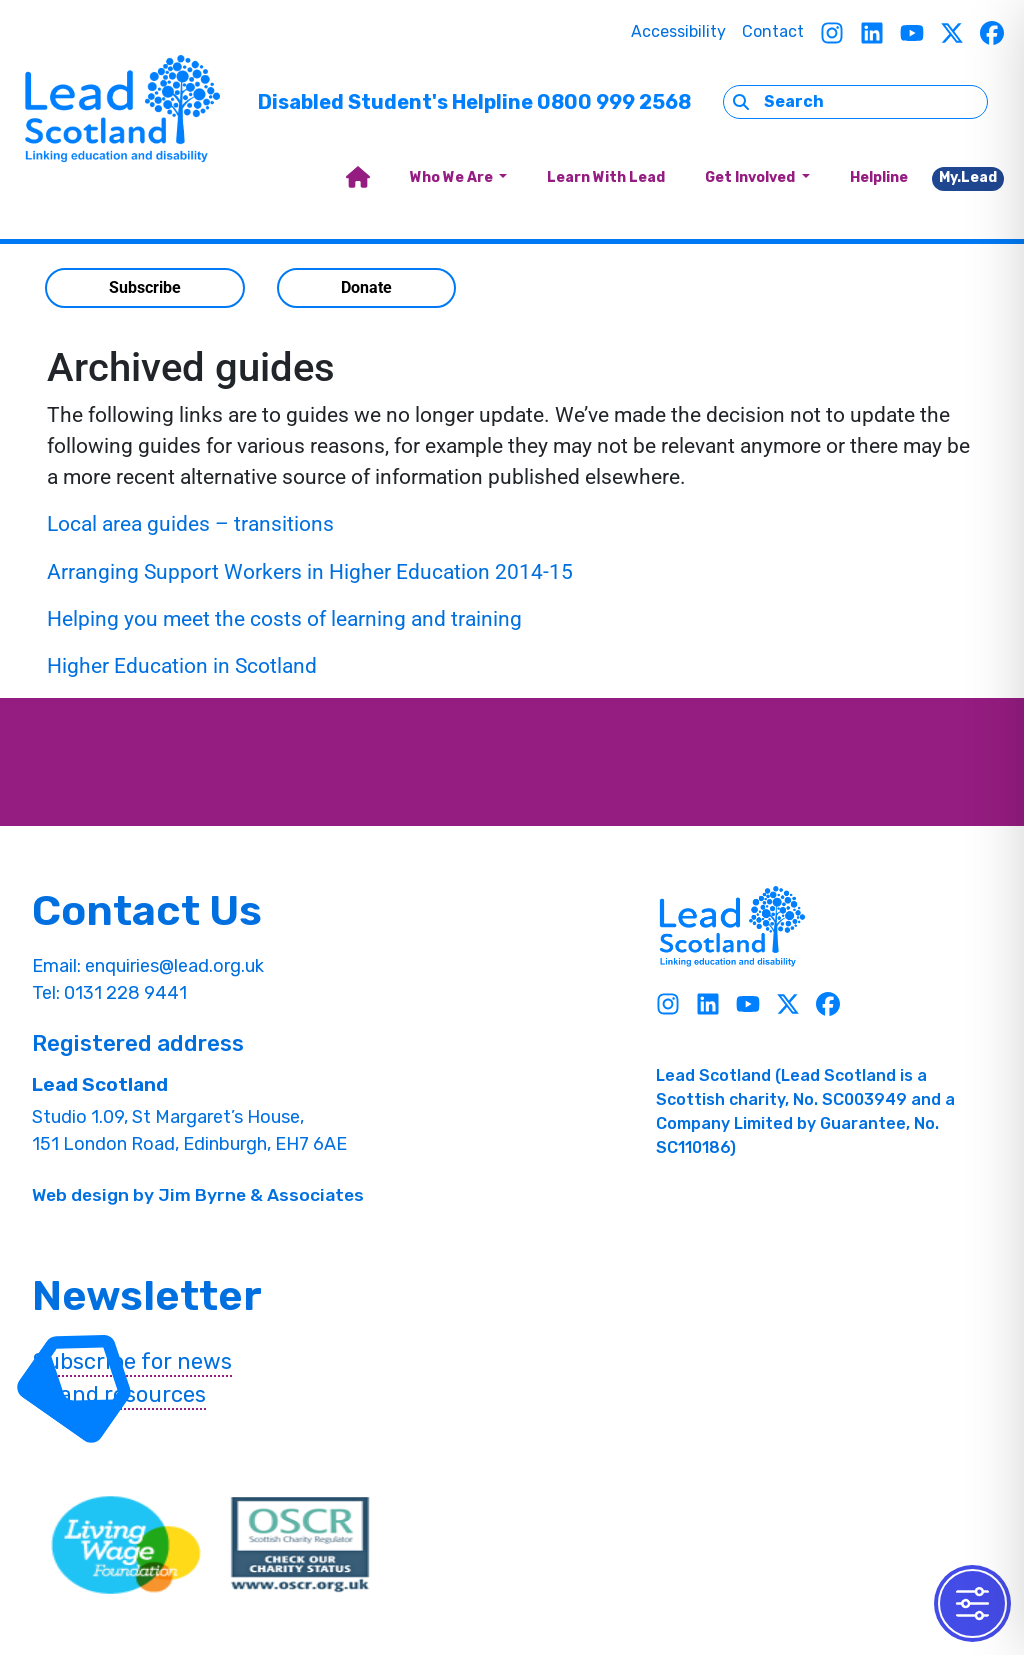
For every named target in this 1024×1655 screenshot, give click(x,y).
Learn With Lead (606, 177)
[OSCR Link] (300, 1545)
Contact (773, 31)
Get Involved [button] (751, 177)
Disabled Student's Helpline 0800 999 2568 (474, 102)
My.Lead (968, 177)
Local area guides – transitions (190, 524)
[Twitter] (952, 32)
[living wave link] (126, 1545)
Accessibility (678, 31)
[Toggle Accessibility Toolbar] (972, 1603)
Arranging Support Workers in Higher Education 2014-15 (310, 572)
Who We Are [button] (453, 177)
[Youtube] (912, 32)
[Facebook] (992, 32)
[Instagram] (832, 32)
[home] (358, 178)
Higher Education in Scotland (182, 666)
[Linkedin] (872, 32)
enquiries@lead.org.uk (174, 966)
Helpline (879, 177)
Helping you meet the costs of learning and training (287, 619)
